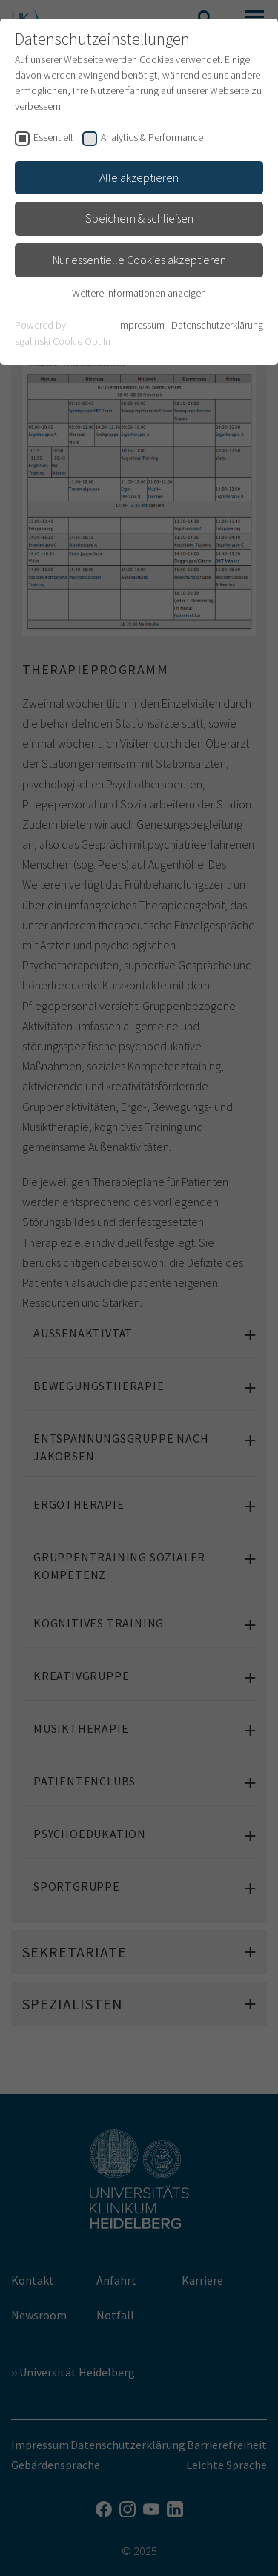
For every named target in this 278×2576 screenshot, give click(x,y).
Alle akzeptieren (139, 177)
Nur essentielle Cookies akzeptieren (139, 259)
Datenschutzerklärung (217, 325)
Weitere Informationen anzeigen (139, 293)
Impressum (141, 325)
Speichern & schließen (139, 218)
